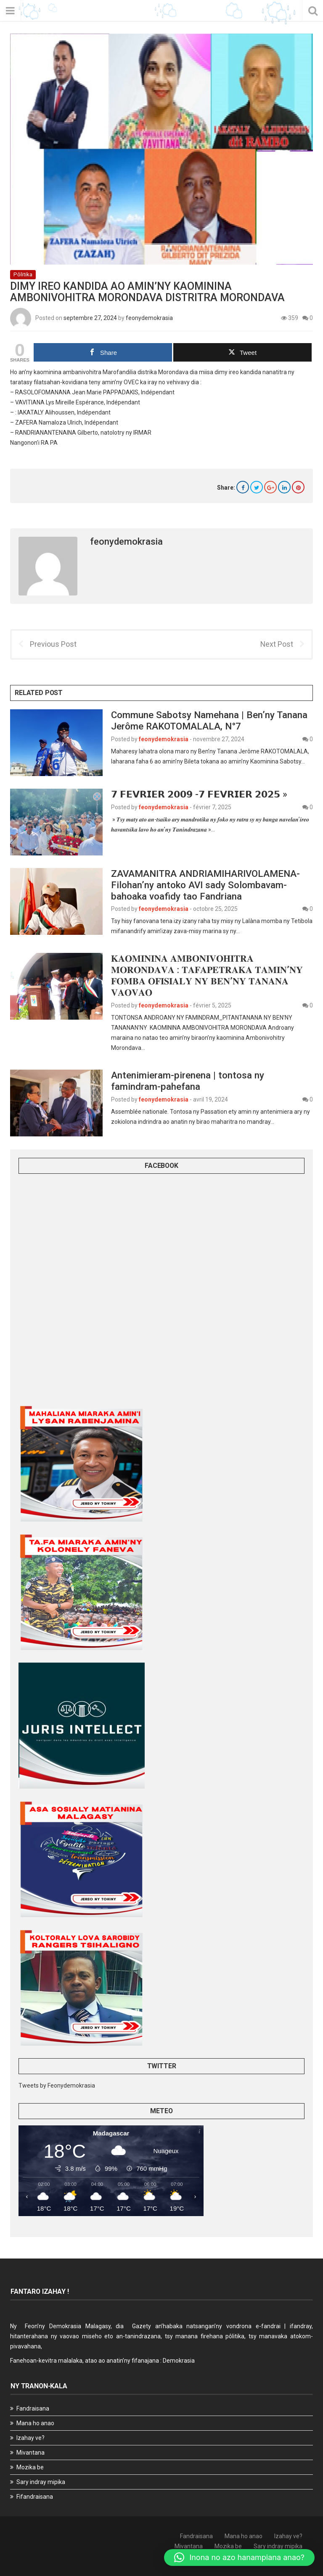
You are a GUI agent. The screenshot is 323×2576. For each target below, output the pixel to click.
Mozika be (30, 2467)
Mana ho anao (35, 2423)
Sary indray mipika (40, 2482)
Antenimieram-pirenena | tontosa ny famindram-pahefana (187, 1081)
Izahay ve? (30, 2437)
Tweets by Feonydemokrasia (57, 2085)
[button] (239, 2557)
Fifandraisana (34, 2496)
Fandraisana (32, 2408)
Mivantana (30, 2452)
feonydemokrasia (149, 318)
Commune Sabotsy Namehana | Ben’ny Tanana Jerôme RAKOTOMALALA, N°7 (209, 720)
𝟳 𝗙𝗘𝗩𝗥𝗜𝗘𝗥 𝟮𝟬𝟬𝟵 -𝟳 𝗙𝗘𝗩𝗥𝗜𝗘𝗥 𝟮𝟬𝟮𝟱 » (199, 794)
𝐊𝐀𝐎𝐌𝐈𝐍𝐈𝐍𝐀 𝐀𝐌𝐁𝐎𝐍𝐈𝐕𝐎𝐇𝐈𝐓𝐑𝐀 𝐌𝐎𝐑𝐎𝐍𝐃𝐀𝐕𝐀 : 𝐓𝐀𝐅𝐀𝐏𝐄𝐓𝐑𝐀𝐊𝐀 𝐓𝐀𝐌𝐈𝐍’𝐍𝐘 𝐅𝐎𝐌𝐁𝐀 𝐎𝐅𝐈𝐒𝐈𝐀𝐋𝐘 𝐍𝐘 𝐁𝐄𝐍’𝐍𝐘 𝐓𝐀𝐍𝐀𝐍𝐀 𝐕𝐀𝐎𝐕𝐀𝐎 (207, 975)
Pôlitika (22, 274)
